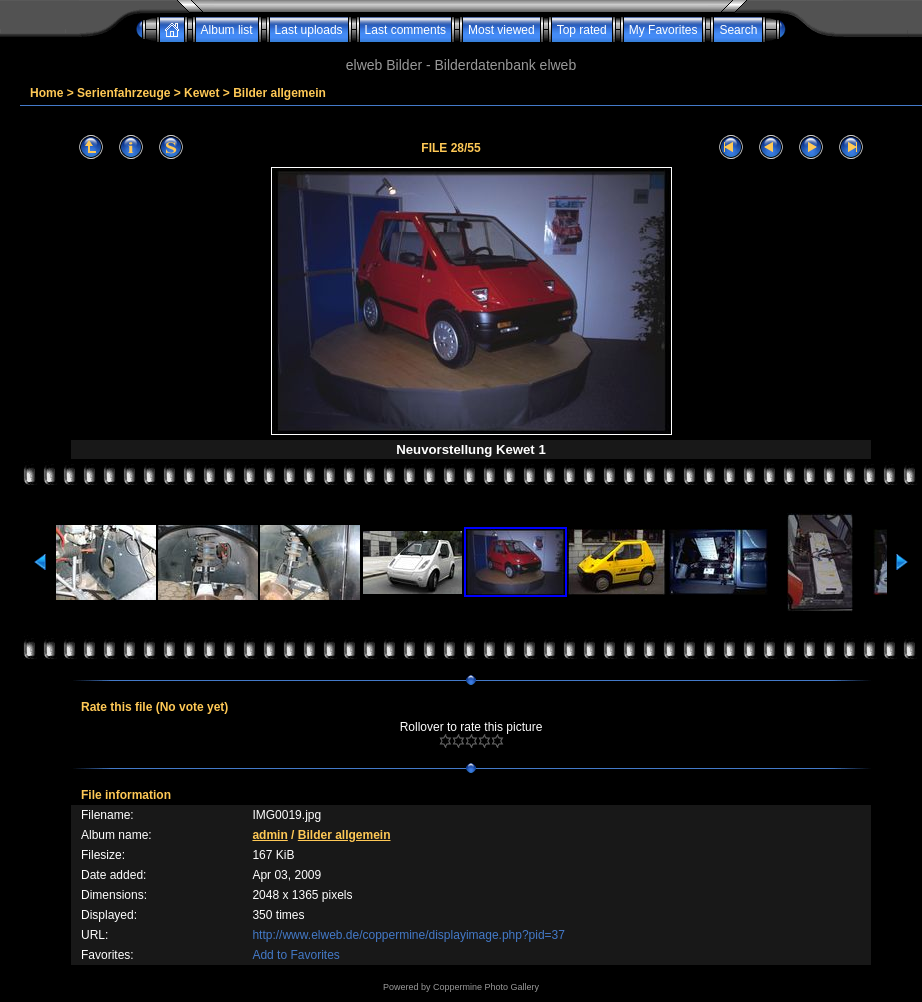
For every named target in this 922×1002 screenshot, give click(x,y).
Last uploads (309, 30)
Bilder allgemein (279, 93)
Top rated (582, 30)
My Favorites (663, 30)
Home (46, 93)
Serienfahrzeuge (123, 93)
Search (738, 30)
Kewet (201, 93)
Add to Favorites (295, 955)
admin (269, 835)
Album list (227, 30)
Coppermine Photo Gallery (486, 987)
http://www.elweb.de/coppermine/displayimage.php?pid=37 (408, 935)
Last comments (405, 30)
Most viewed (501, 30)
